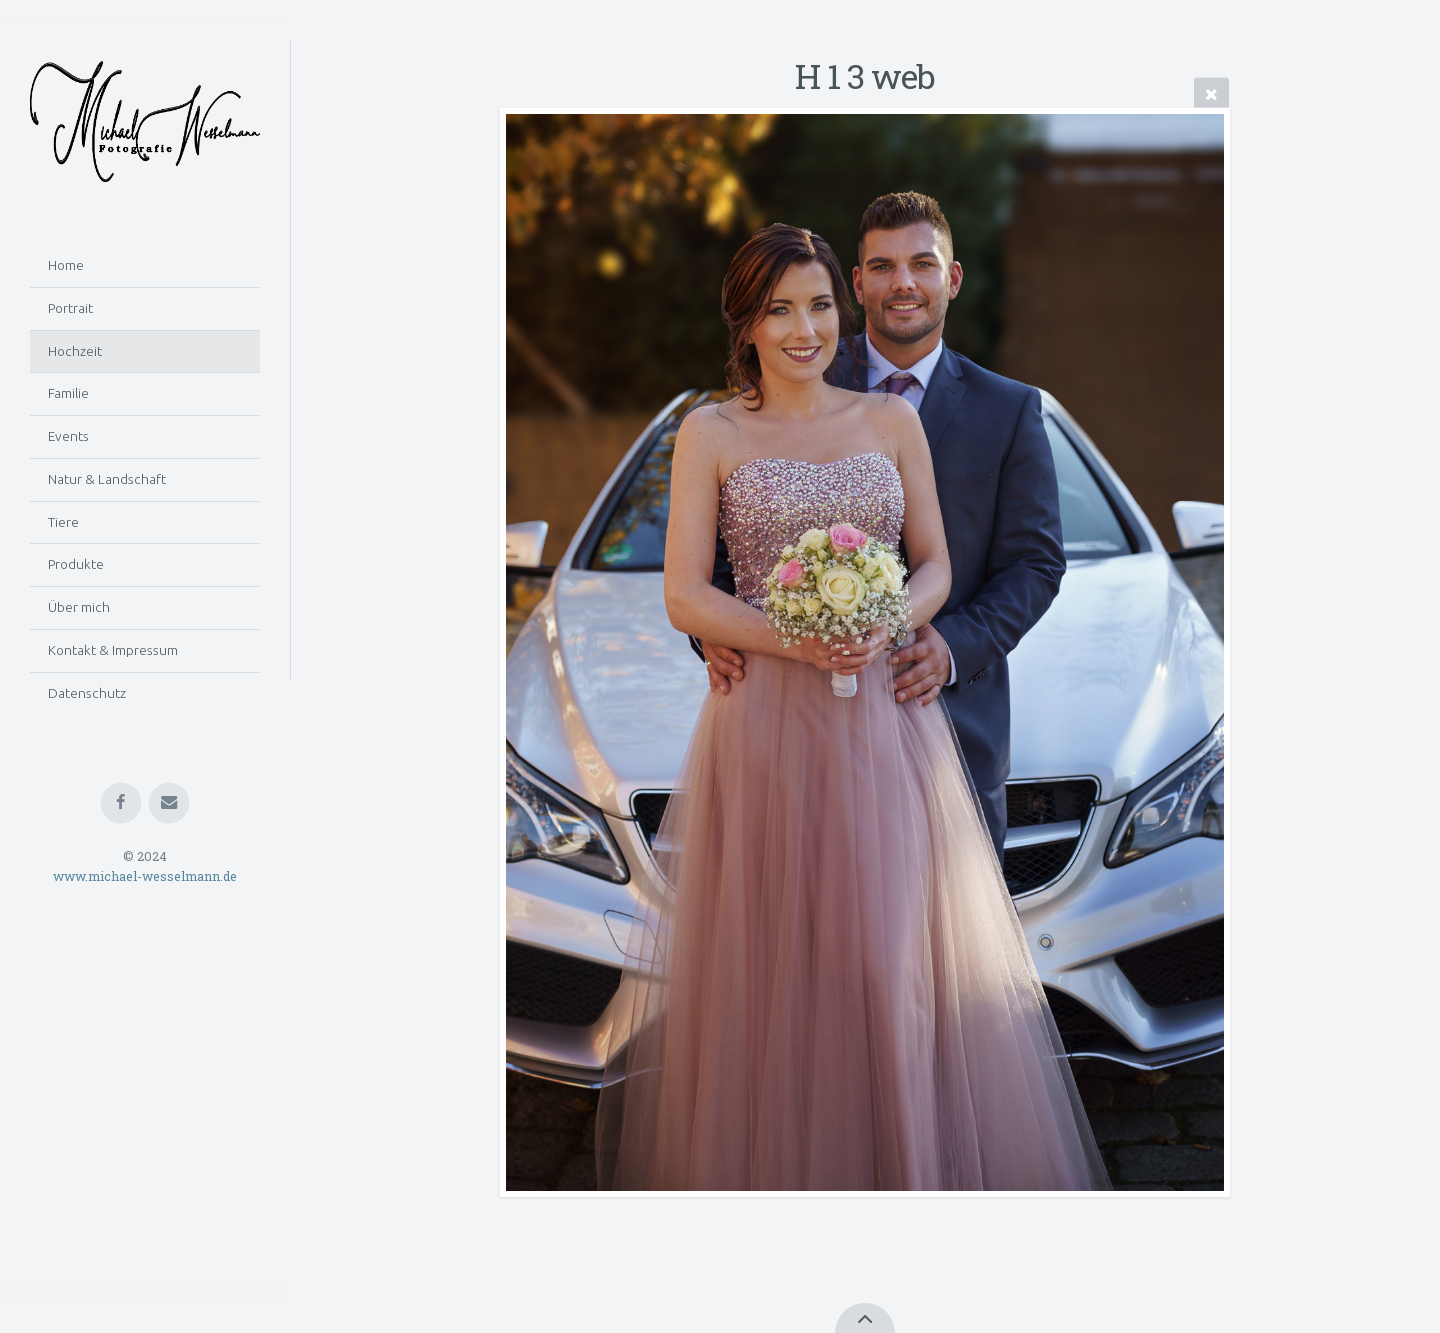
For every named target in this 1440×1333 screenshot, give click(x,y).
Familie (68, 393)
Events (68, 436)
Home (66, 265)
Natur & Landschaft (107, 479)
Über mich (79, 607)
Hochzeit (75, 351)
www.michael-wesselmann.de (145, 876)
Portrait (70, 308)
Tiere (63, 522)
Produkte (76, 564)
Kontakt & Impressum (113, 650)
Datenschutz (87, 693)
